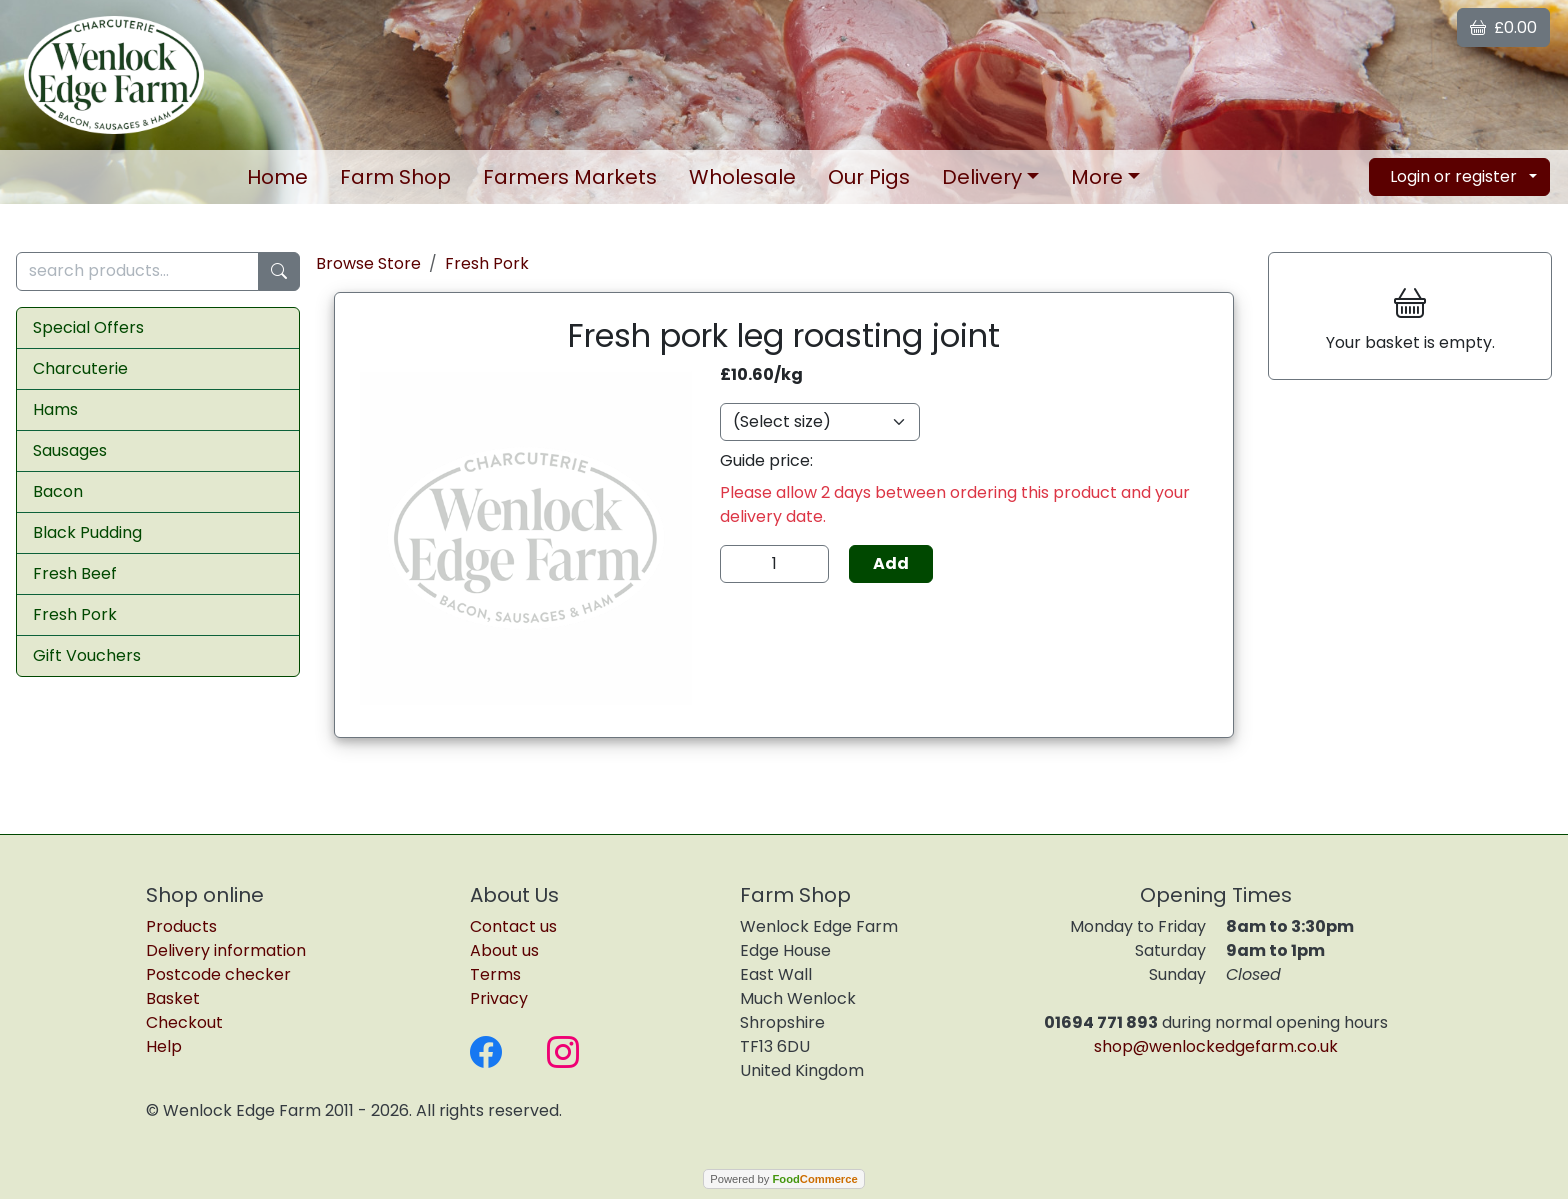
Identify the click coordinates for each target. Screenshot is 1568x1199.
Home (277, 177)
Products (181, 926)
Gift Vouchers (87, 655)
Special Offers (88, 327)
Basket (173, 998)
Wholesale (742, 177)
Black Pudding (87, 532)
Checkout (184, 1022)
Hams (55, 409)
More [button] (1097, 177)
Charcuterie (80, 368)
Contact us (513, 926)
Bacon (58, 491)
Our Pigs (869, 177)
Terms (495, 974)
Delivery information (226, 950)
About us (504, 950)
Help (164, 1046)
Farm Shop (395, 177)
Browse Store (368, 263)
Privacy (499, 998)
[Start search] (279, 271)
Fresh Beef (75, 573)
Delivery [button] (982, 177)
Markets (570, 177)
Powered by (783, 1179)
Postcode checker (218, 974)
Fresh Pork (75, 614)
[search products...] (137, 271)
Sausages (70, 450)
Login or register (1453, 176)
